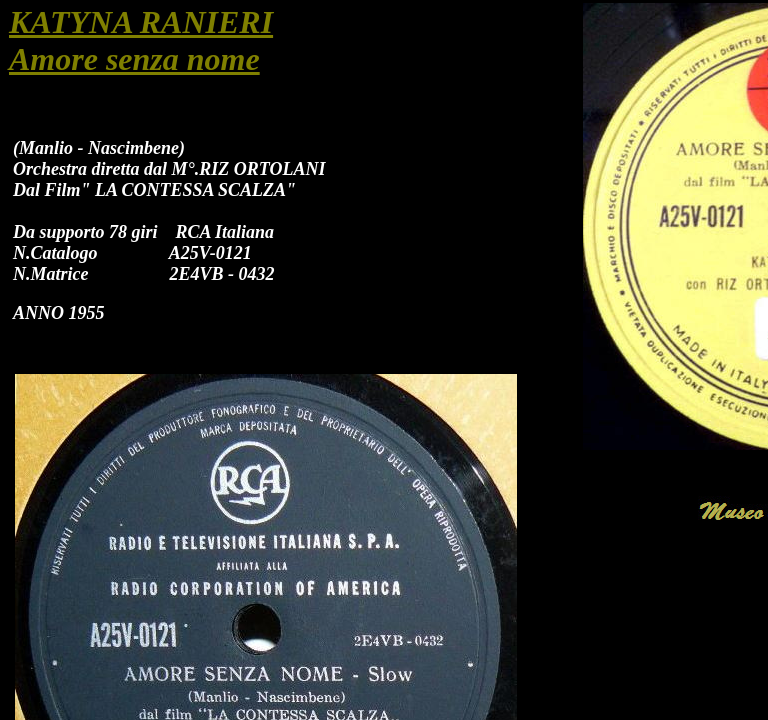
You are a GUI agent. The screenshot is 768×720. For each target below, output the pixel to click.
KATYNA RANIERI (141, 22)
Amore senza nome (134, 59)
